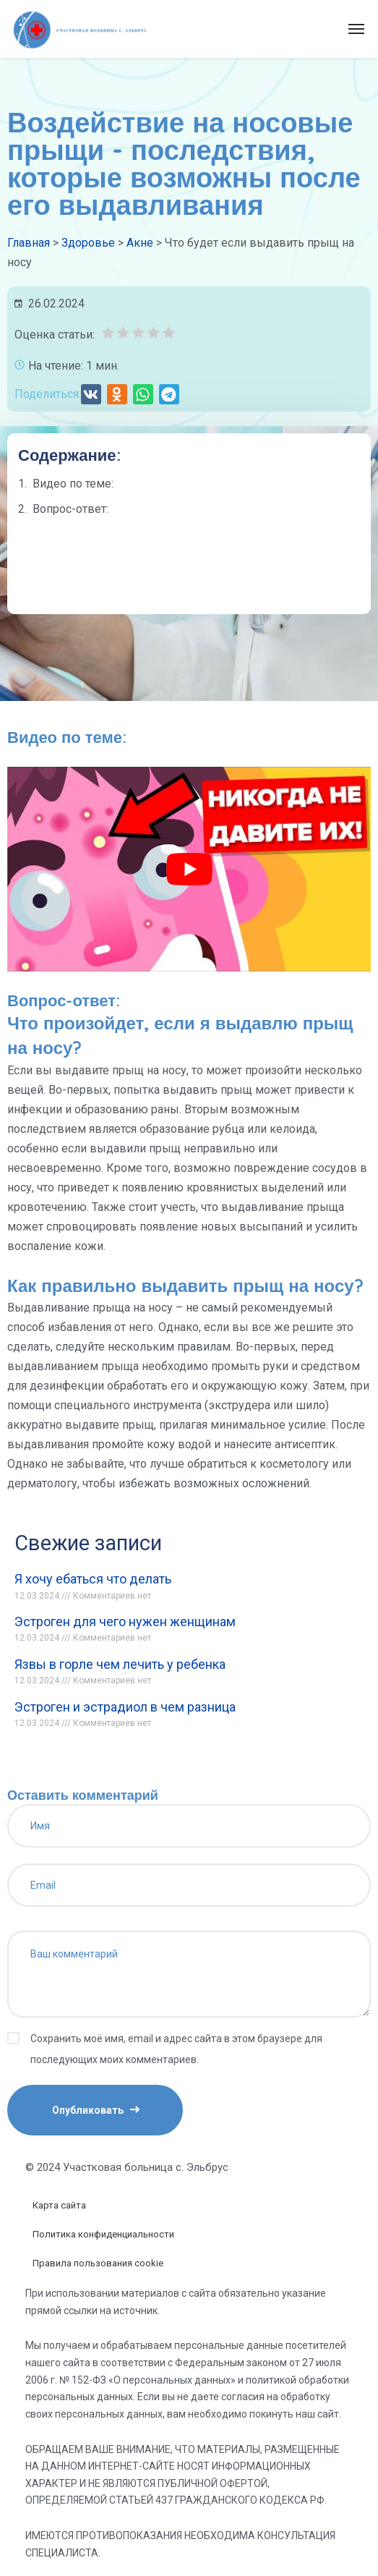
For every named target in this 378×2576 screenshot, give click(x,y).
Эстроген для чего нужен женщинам (125, 1621)
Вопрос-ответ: (70, 509)
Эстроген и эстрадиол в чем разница (125, 1706)
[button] (91, 394)
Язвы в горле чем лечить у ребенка (119, 1664)
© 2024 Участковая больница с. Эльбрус (126, 2167)
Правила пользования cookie (98, 2263)
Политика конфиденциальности (103, 2234)
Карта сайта (59, 2205)
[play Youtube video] (189, 869)
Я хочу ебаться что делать (92, 1578)
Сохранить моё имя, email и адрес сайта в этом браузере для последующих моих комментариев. (176, 2049)
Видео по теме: (73, 483)
